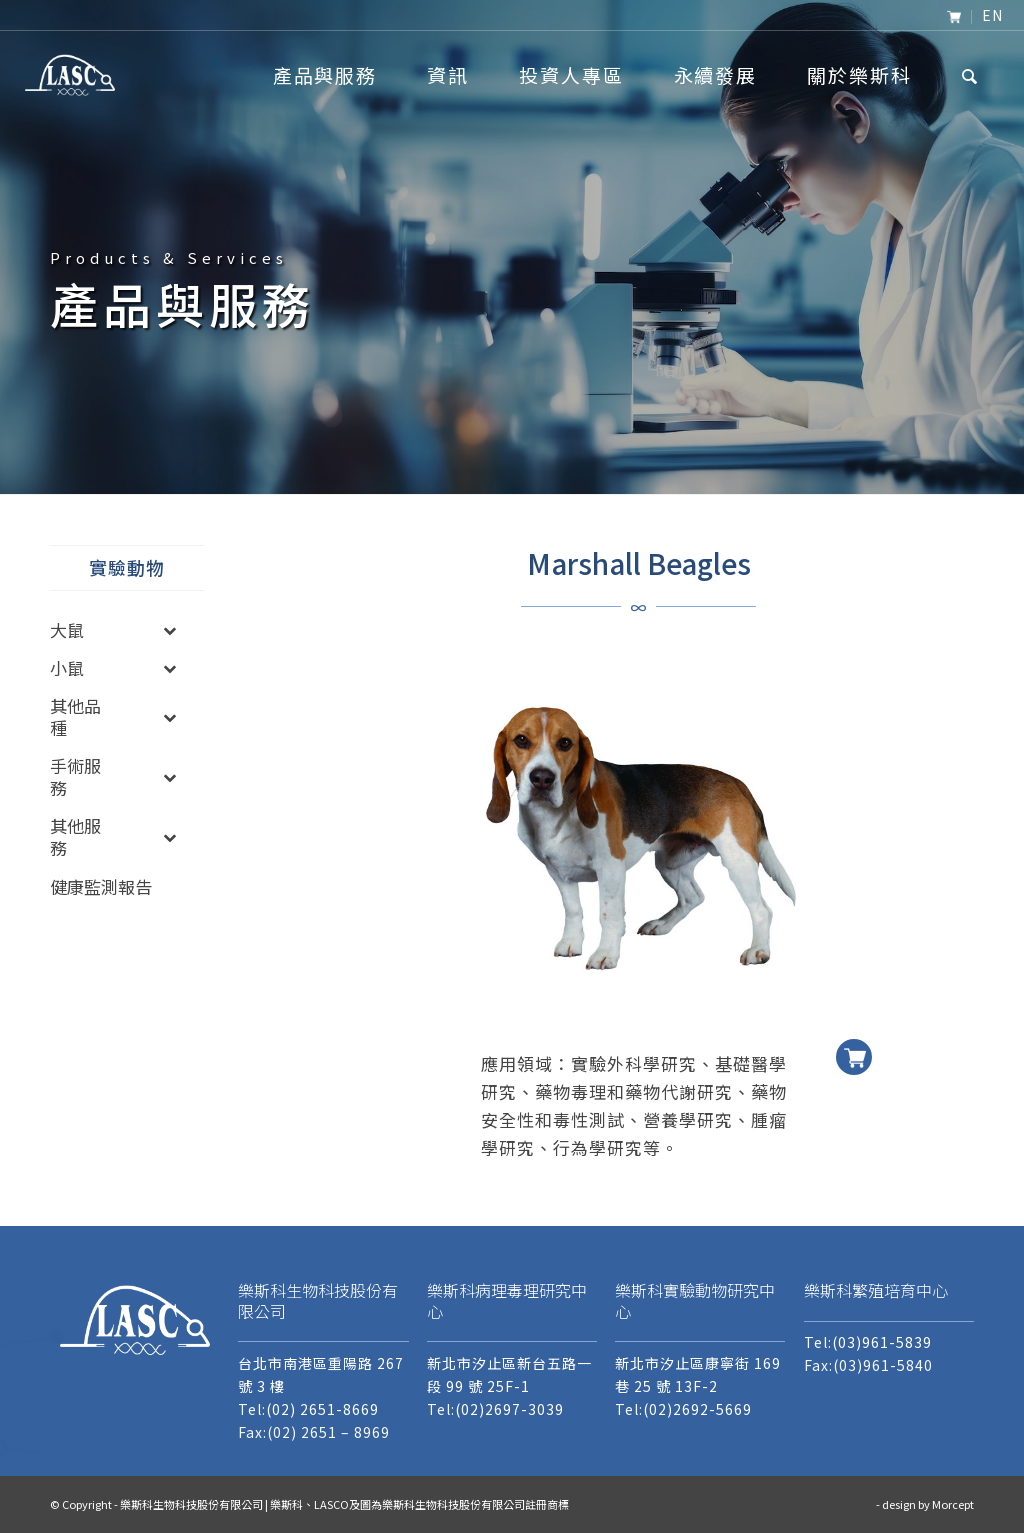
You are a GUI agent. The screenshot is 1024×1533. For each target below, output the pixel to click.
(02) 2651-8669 (322, 1409)
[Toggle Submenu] (169, 630)
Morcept (953, 1504)
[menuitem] (954, 17)
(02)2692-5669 (697, 1409)
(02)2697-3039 (509, 1409)
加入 (854, 1041)
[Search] (970, 75)
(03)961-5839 (882, 1342)
